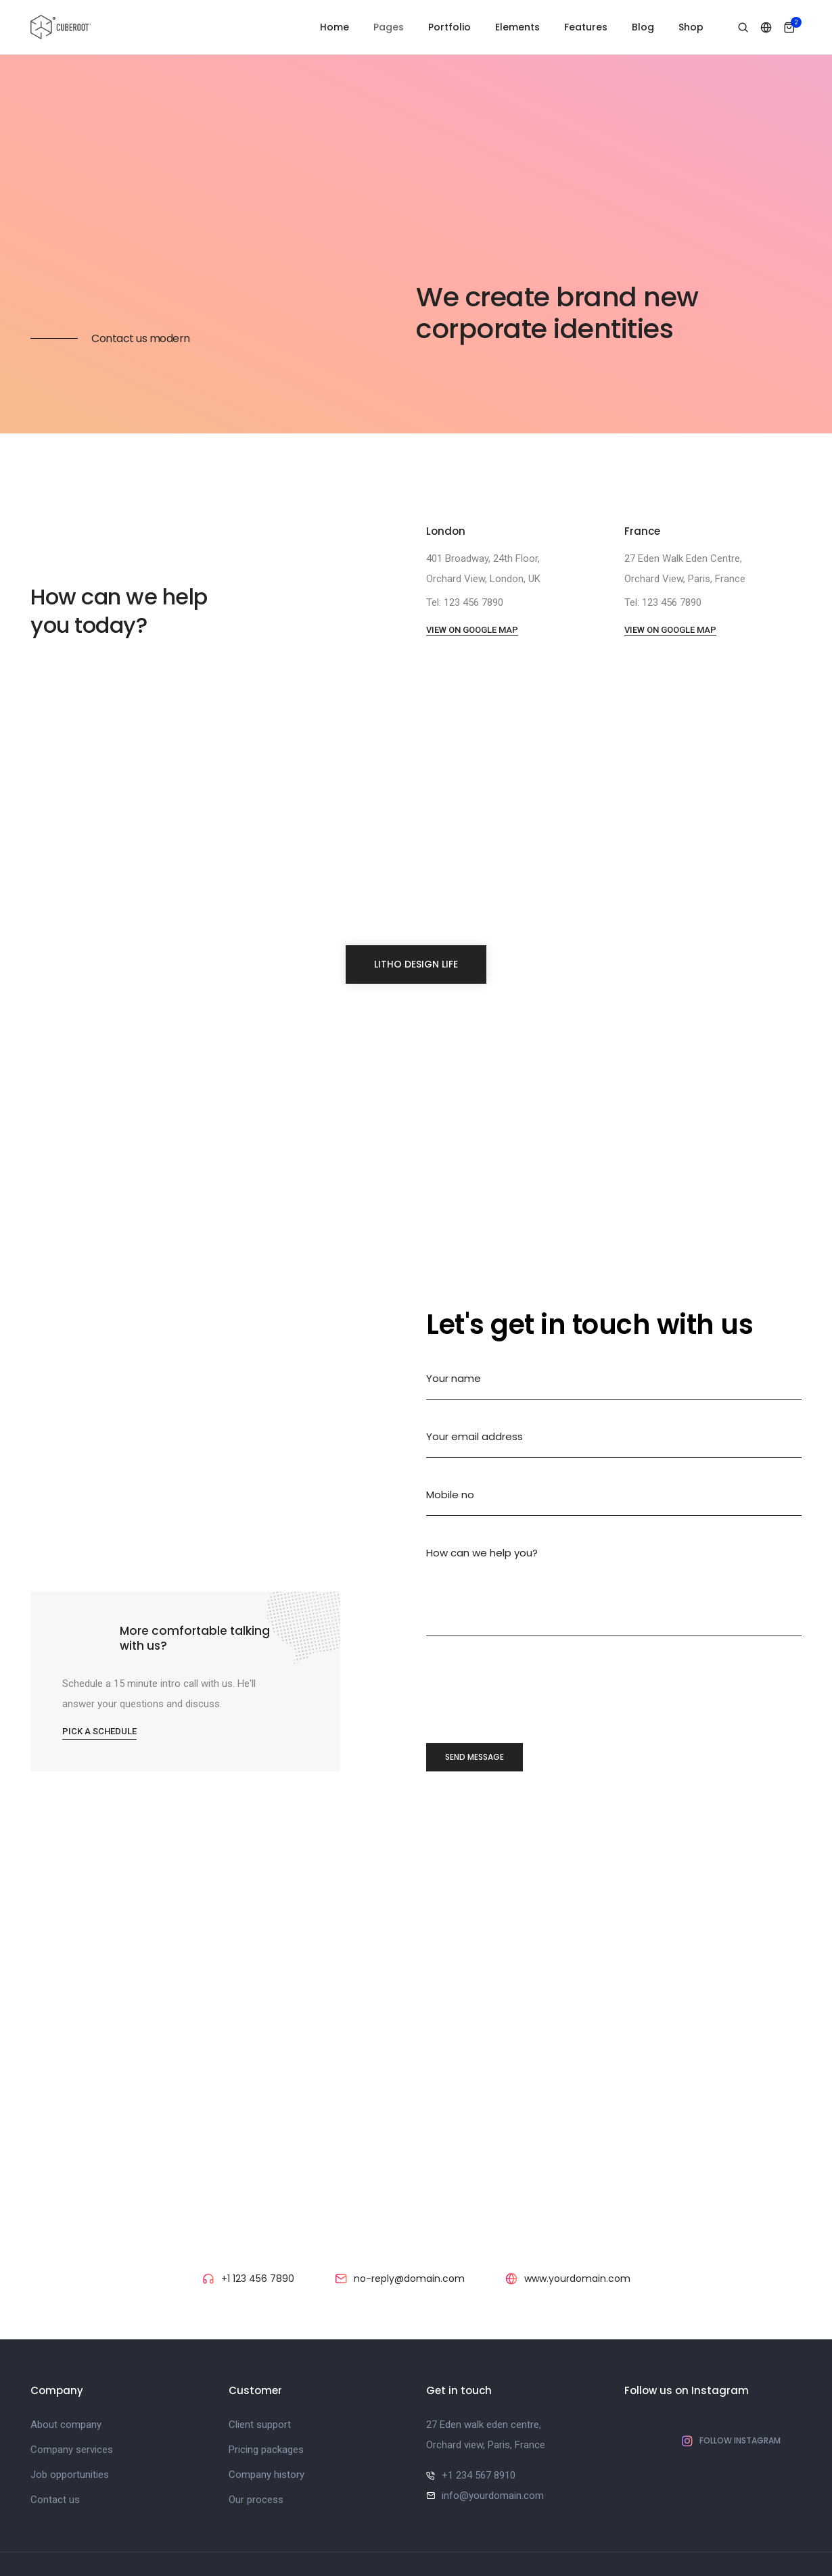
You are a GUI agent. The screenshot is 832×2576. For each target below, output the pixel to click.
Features (585, 27)
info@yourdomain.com (493, 2441)
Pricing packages (266, 2395)
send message (474, 1702)
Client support (260, 2370)
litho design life (416, 909)
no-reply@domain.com (409, 2224)
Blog (643, 27)
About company (65, 2370)
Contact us (55, 2445)
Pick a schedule (105, 1671)
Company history (266, 2420)
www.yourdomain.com (577, 2224)
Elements (517, 27)
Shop (690, 27)
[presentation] (529, 1638)
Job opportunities (69, 2420)
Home (334, 27)
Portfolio (449, 27)
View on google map (472, 575)
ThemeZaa (496, 2537)
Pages (388, 27)
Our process (256, 2445)
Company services (71, 2395)
